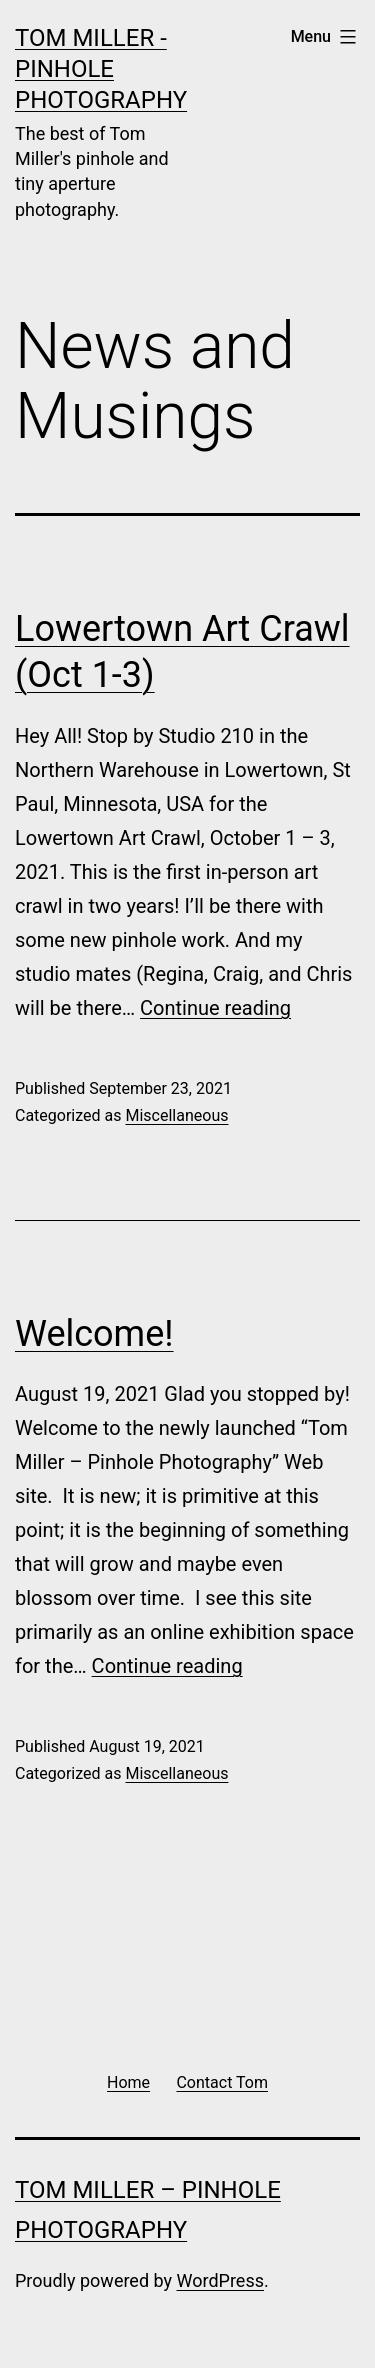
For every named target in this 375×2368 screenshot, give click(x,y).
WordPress (220, 2280)
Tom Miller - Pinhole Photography (101, 69)
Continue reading (215, 1008)
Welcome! (94, 1334)
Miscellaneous (176, 1115)
